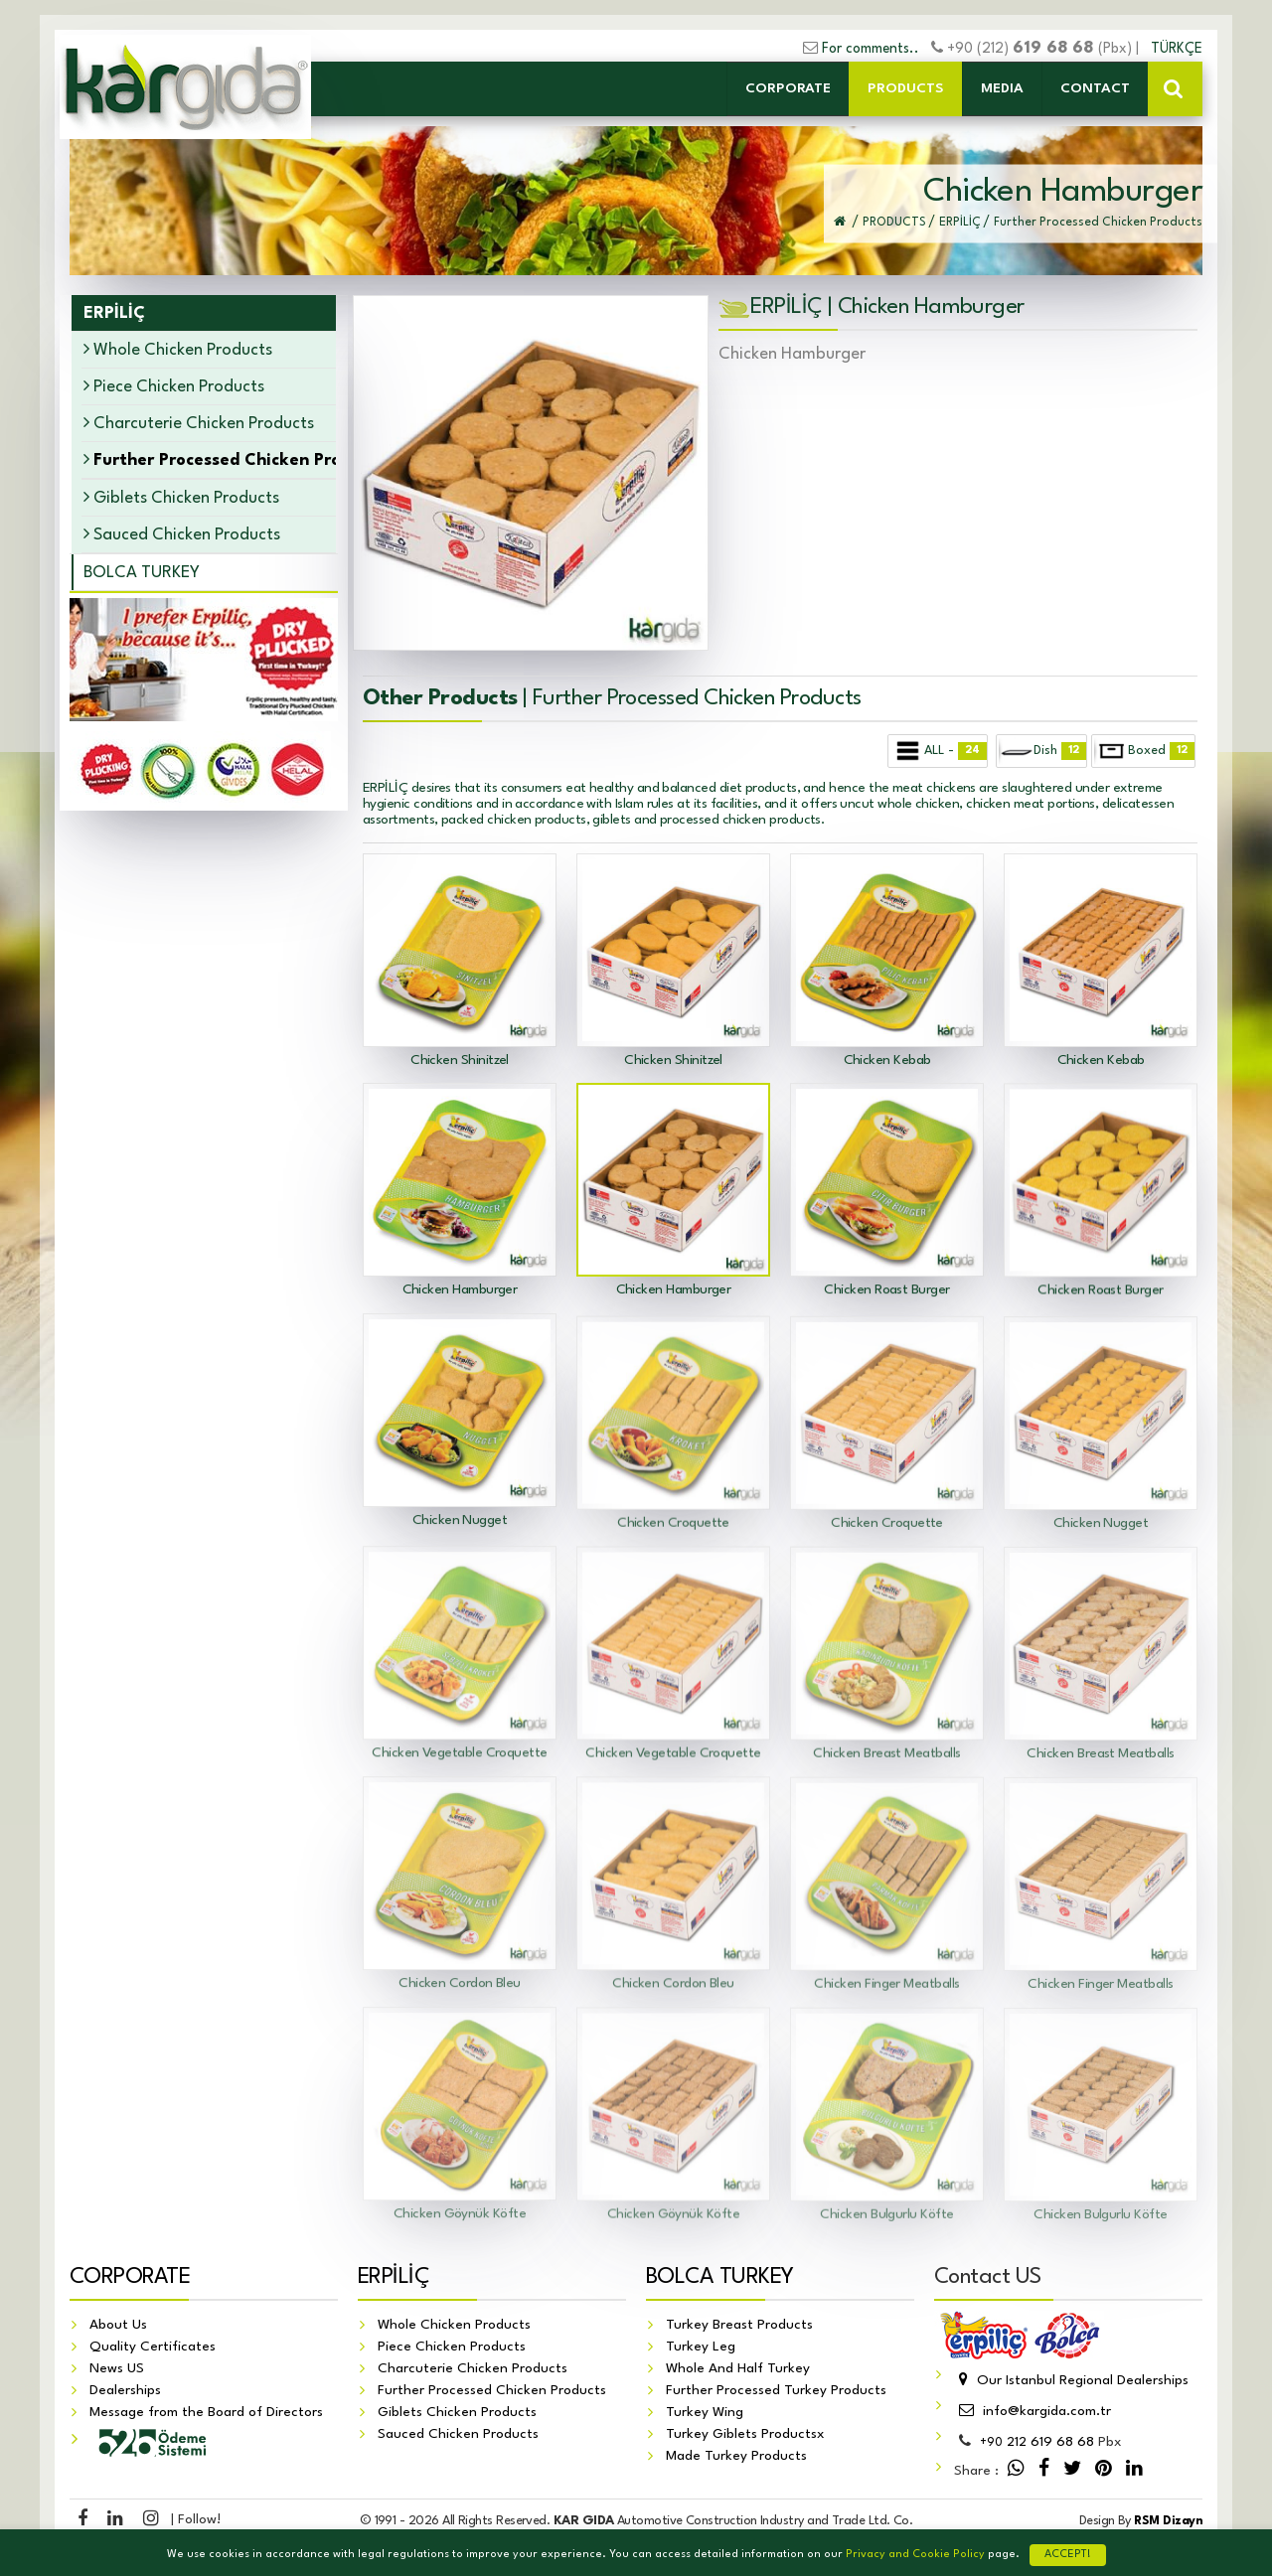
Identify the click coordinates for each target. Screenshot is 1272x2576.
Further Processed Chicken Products (492, 2391)
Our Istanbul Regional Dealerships (1071, 2381)
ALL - (938, 751)
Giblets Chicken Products (181, 497)
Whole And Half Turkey (738, 2369)
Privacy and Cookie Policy (915, 2554)
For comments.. (870, 49)
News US (116, 2369)
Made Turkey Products (736, 2457)
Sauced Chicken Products (181, 534)
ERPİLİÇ (393, 2278)
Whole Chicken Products (177, 349)
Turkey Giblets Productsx (745, 2435)
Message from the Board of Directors (206, 2413)
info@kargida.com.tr (1032, 2412)
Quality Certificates (152, 2347)
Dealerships (125, 2391)
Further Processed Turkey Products (776, 2391)
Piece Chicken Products (173, 386)
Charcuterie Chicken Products (198, 422)
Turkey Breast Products (739, 2326)
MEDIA (1002, 88)
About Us (118, 2326)
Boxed (1144, 751)
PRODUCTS (906, 88)
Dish (1042, 751)
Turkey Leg (700, 2347)
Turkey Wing (704, 2413)
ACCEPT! (1067, 2554)
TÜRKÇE (1176, 49)
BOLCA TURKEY (141, 572)
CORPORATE (788, 88)
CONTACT (1095, 88)
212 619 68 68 (1037, 2443)
